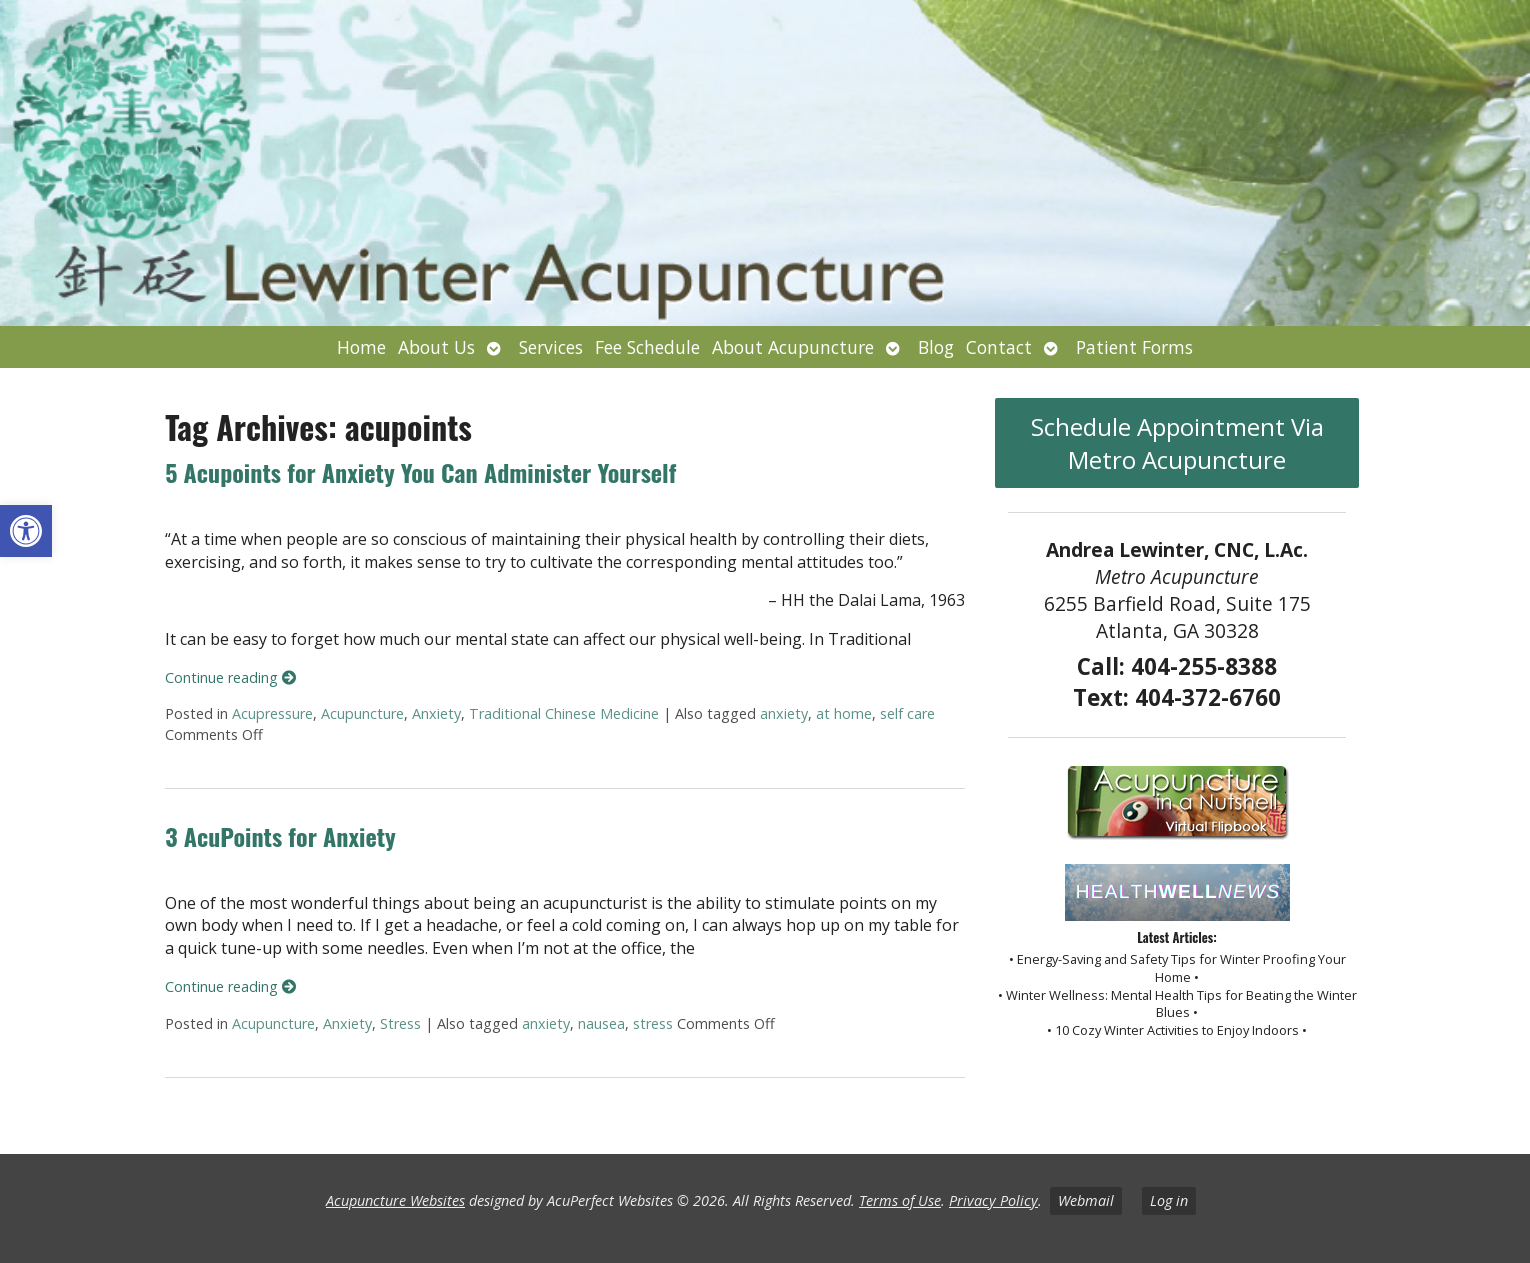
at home (844, 713)
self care (907, 713)
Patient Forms (1134, 347)
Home (361, 347)
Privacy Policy (993, 1200)
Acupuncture (362, 713)
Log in (1169, 1200)
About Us (436, 347)
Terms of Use (900, 1200)
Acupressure (272, 713)
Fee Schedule (647, 347)
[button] (26, 531)
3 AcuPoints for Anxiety (280, 836)
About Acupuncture (793, 347)
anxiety (784, 713)
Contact (999, 347)
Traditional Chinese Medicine (564, 713)
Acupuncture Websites (395, 1200)
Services (551, 347)
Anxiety (436, 713)
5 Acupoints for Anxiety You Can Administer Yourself (420, 472)
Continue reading (230, 677)
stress (653, 1023)
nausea (601, 1023)
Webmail (1086, 1200)
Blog (936, 347)
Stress (400, 1023)
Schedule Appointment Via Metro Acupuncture (1177, 443)
